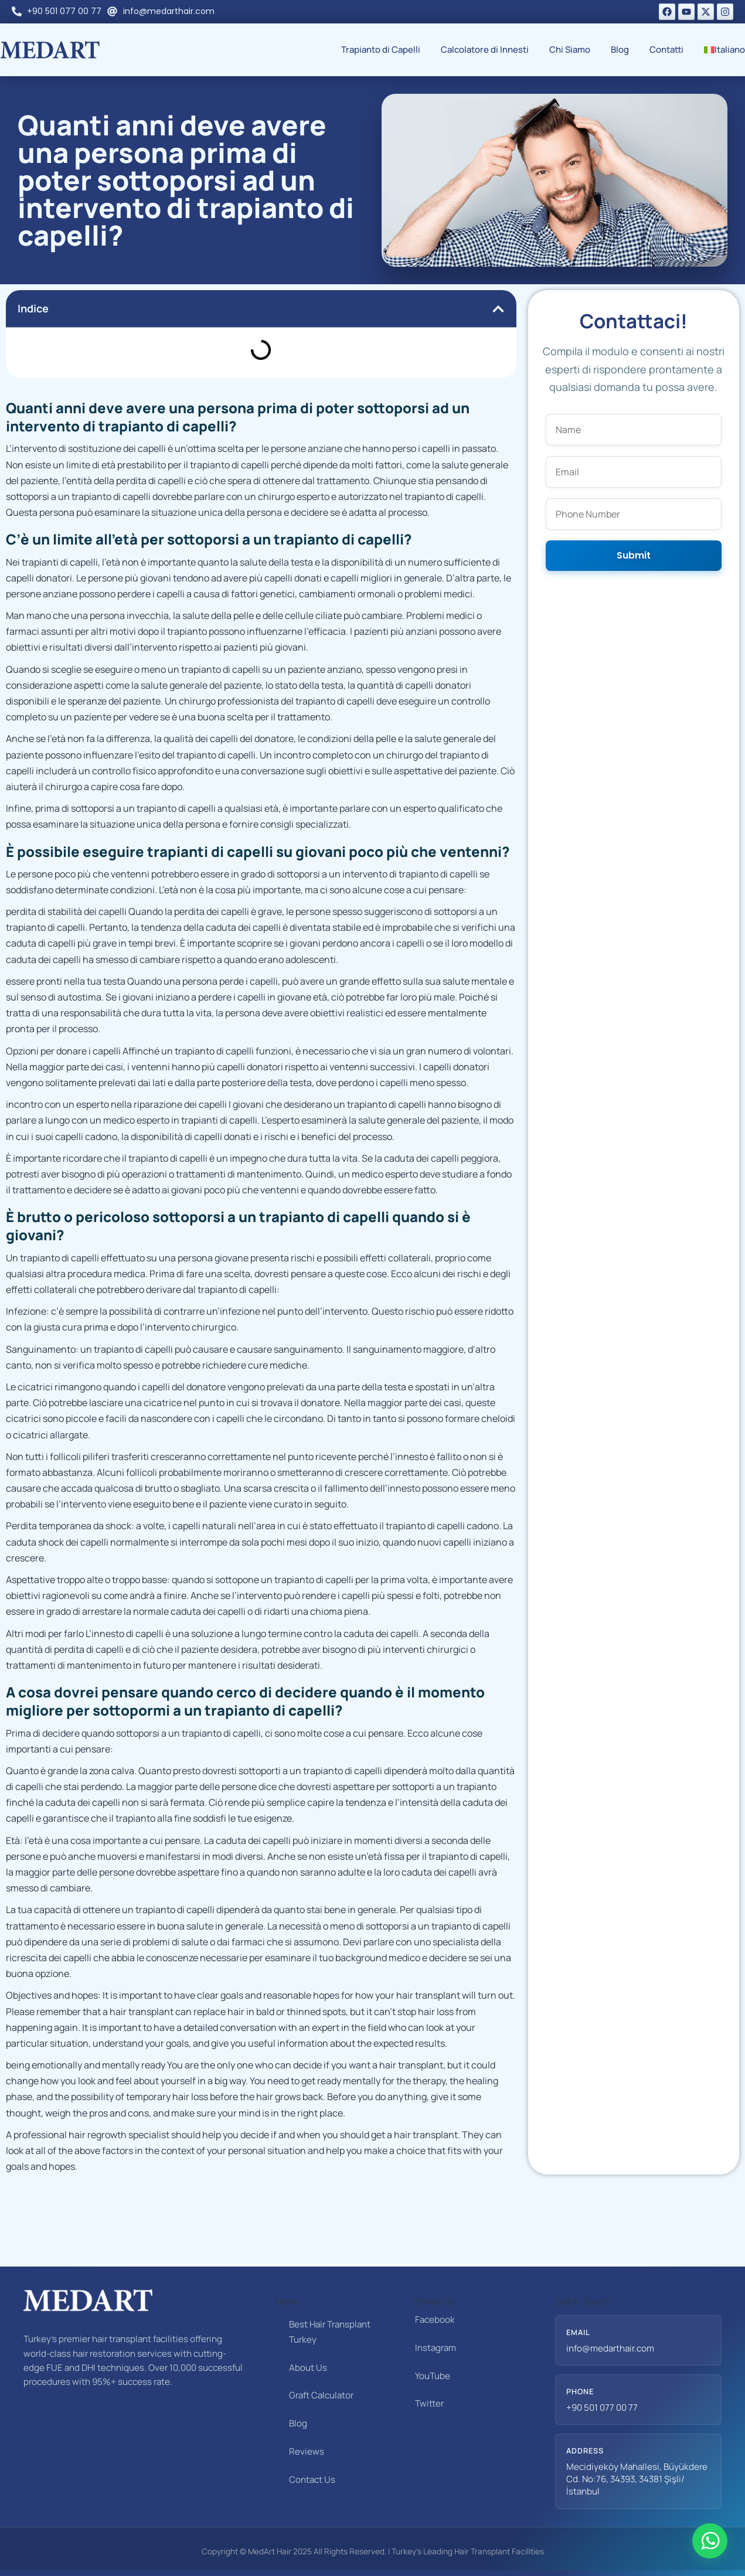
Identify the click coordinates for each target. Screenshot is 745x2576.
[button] (498, 308)
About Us (308, 2367)
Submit (634, 555)
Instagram (435, 2348)
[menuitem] (724, 49)
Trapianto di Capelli (380, 49)
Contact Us (312, 2479)
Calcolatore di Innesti (485, 49)
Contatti (666, 49)
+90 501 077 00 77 (602, 2407)
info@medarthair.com (610, 2348)
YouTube (432, 2376)
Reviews (306, 2451)
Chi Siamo (569, 49)
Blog (620, 49)
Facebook (435, 2319)
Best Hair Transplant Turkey (329, 2332)
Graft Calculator (321, 2395)
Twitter (429, 2403)
